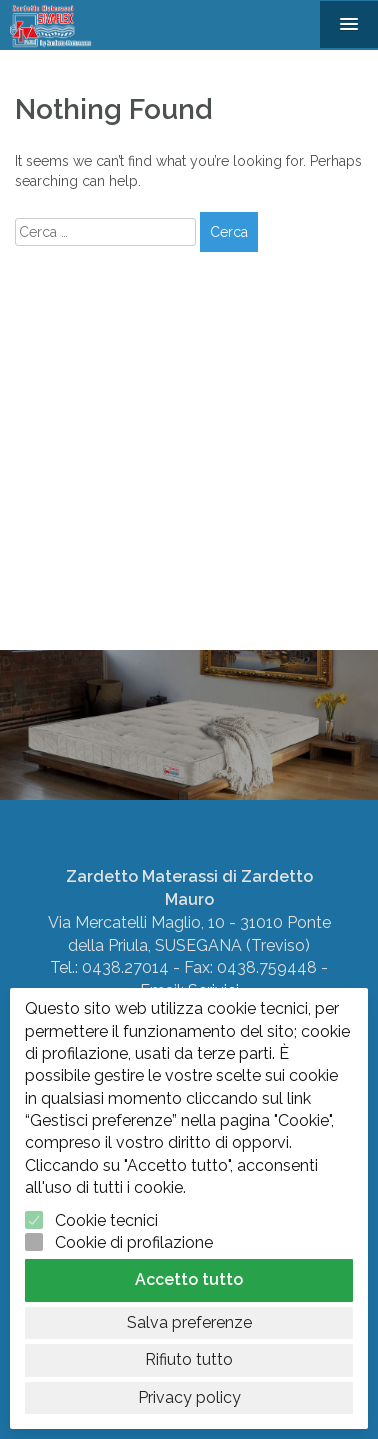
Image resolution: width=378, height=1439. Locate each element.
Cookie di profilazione (134, 1242)
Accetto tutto (189, 1279)
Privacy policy (189, 1397)
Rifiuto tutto (189, 1359)
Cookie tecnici (106, 1220)
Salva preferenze (189, 1322)
